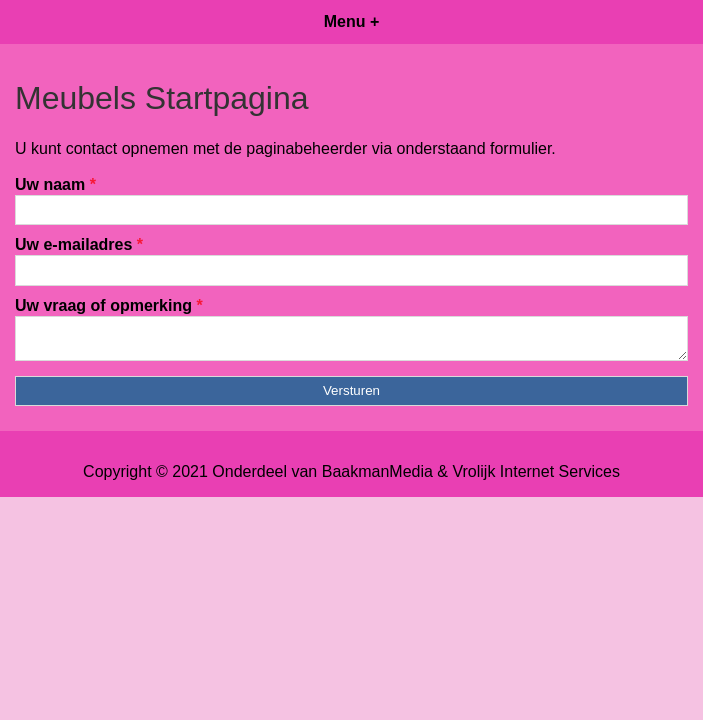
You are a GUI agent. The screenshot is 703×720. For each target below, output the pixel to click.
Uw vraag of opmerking (109, 305)
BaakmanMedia (377, 477)
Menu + (352, 21)
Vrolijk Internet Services (535, 477)
